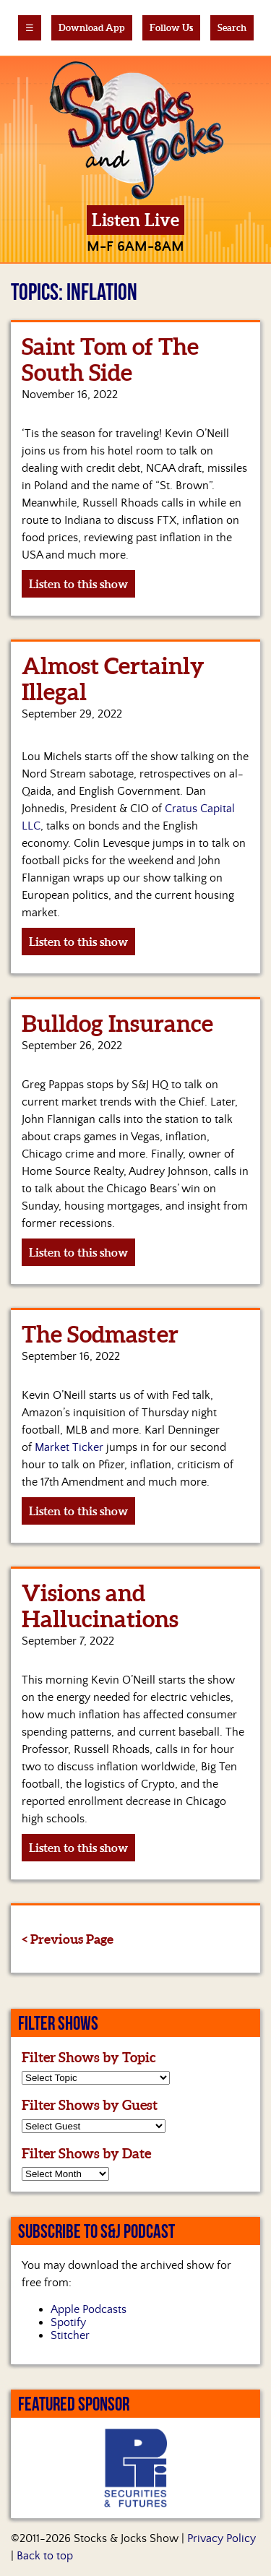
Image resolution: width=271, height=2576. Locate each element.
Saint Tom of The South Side (110, 359)
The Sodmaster (100, 1334)
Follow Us (171, 27)
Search (232, 27)
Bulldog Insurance (117, 1023)
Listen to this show (78, 583)
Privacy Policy (221, 2538)
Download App (92, 27)
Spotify (68, 2322)
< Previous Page (67, 1939)
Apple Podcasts (88, 2309)
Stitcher (70, 2335)
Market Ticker (69, 1447)
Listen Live (135, 220)
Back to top (45, 2555)
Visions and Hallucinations (100, 1606)
